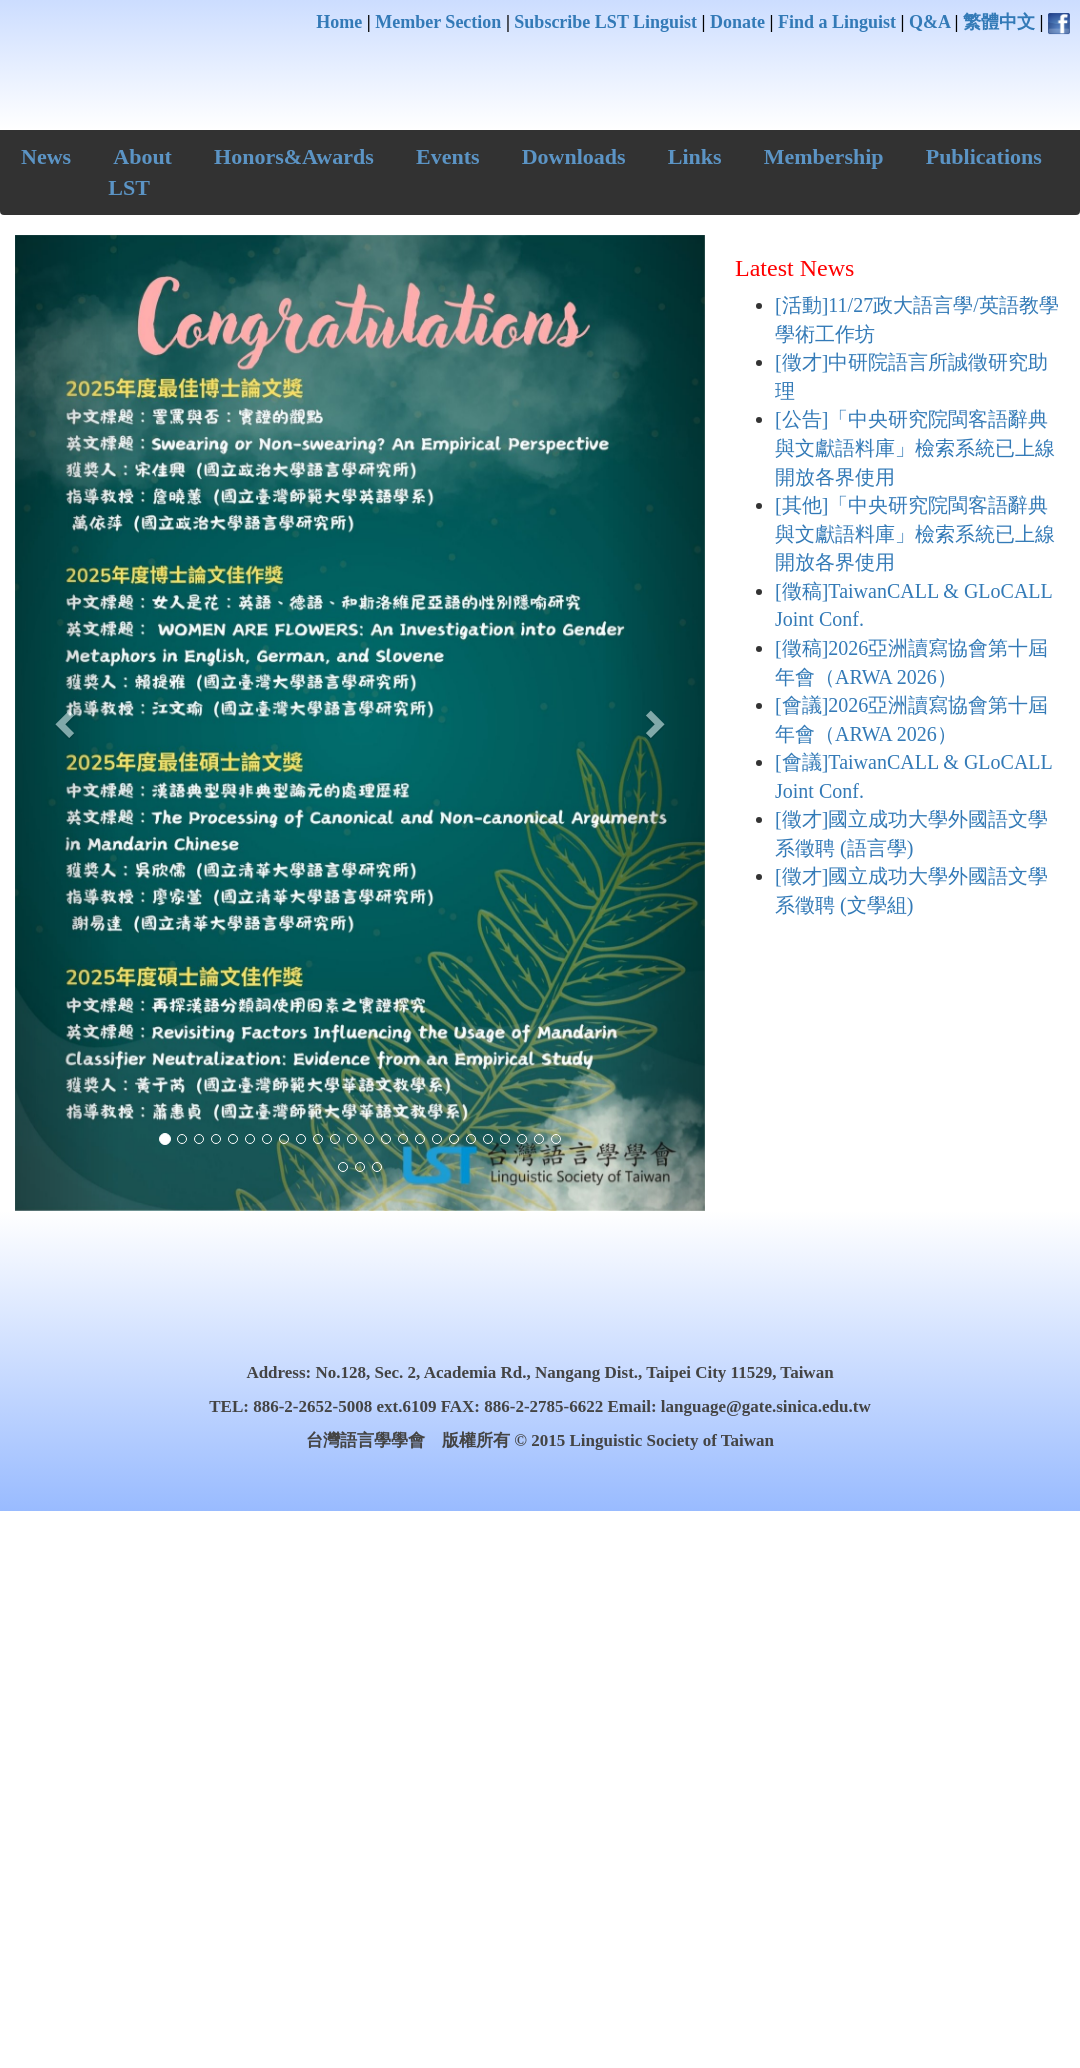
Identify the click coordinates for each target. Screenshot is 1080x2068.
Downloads (574, 156)
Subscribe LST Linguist (605, 22)
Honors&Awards (294, 156)
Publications (984, 156)
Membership (824, 156)
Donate (737, 22)
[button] (67, 723)
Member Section (438, 22)
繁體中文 (999, 22)
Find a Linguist (837, 22)
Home (339, 22)
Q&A (929, 22)
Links (695, 156)
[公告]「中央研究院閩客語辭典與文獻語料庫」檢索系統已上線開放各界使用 (915, 447)
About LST (140, 172)
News (46, 156)
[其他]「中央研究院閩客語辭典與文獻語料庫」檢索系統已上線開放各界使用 (915, 533)
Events (448, 156)
